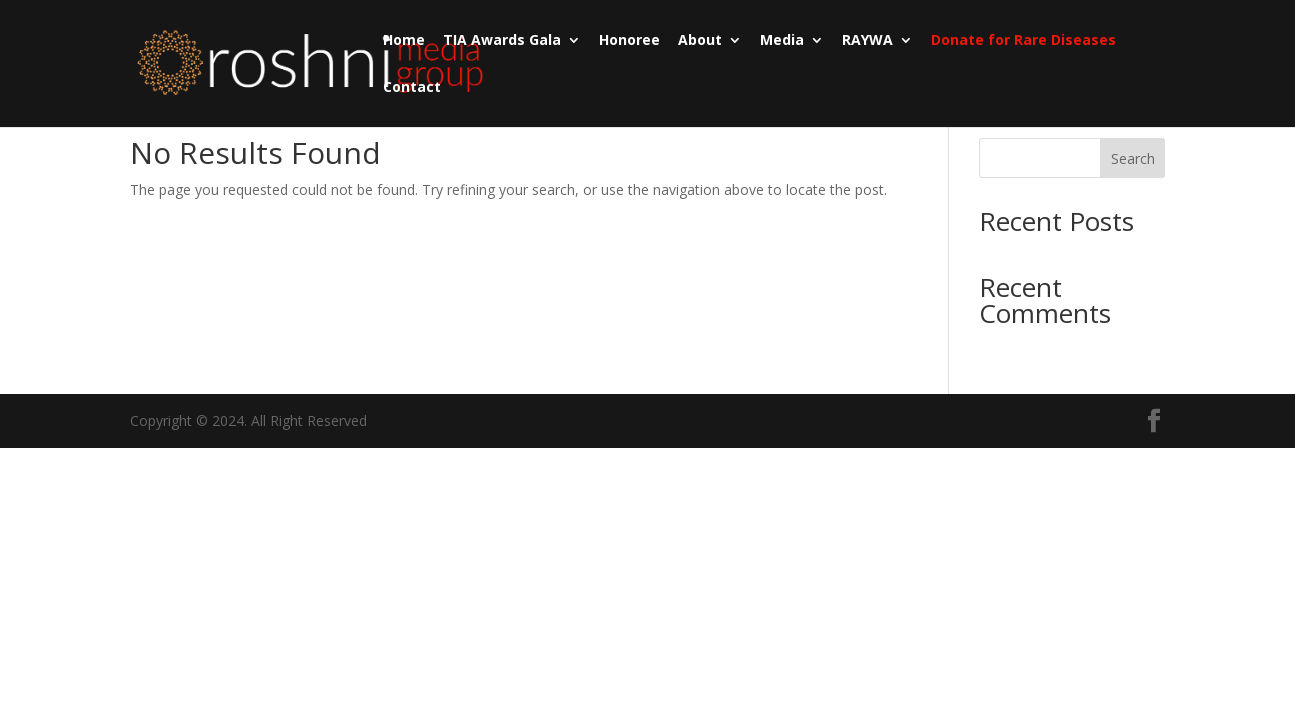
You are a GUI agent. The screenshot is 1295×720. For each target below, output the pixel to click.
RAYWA (867, 41)
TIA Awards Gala (502, 41)
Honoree (629, 41)
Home (404, 41)
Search (1133, 158)
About (700, 41)
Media (782, 41)
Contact (412, 88)
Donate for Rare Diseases (1023, 41)
